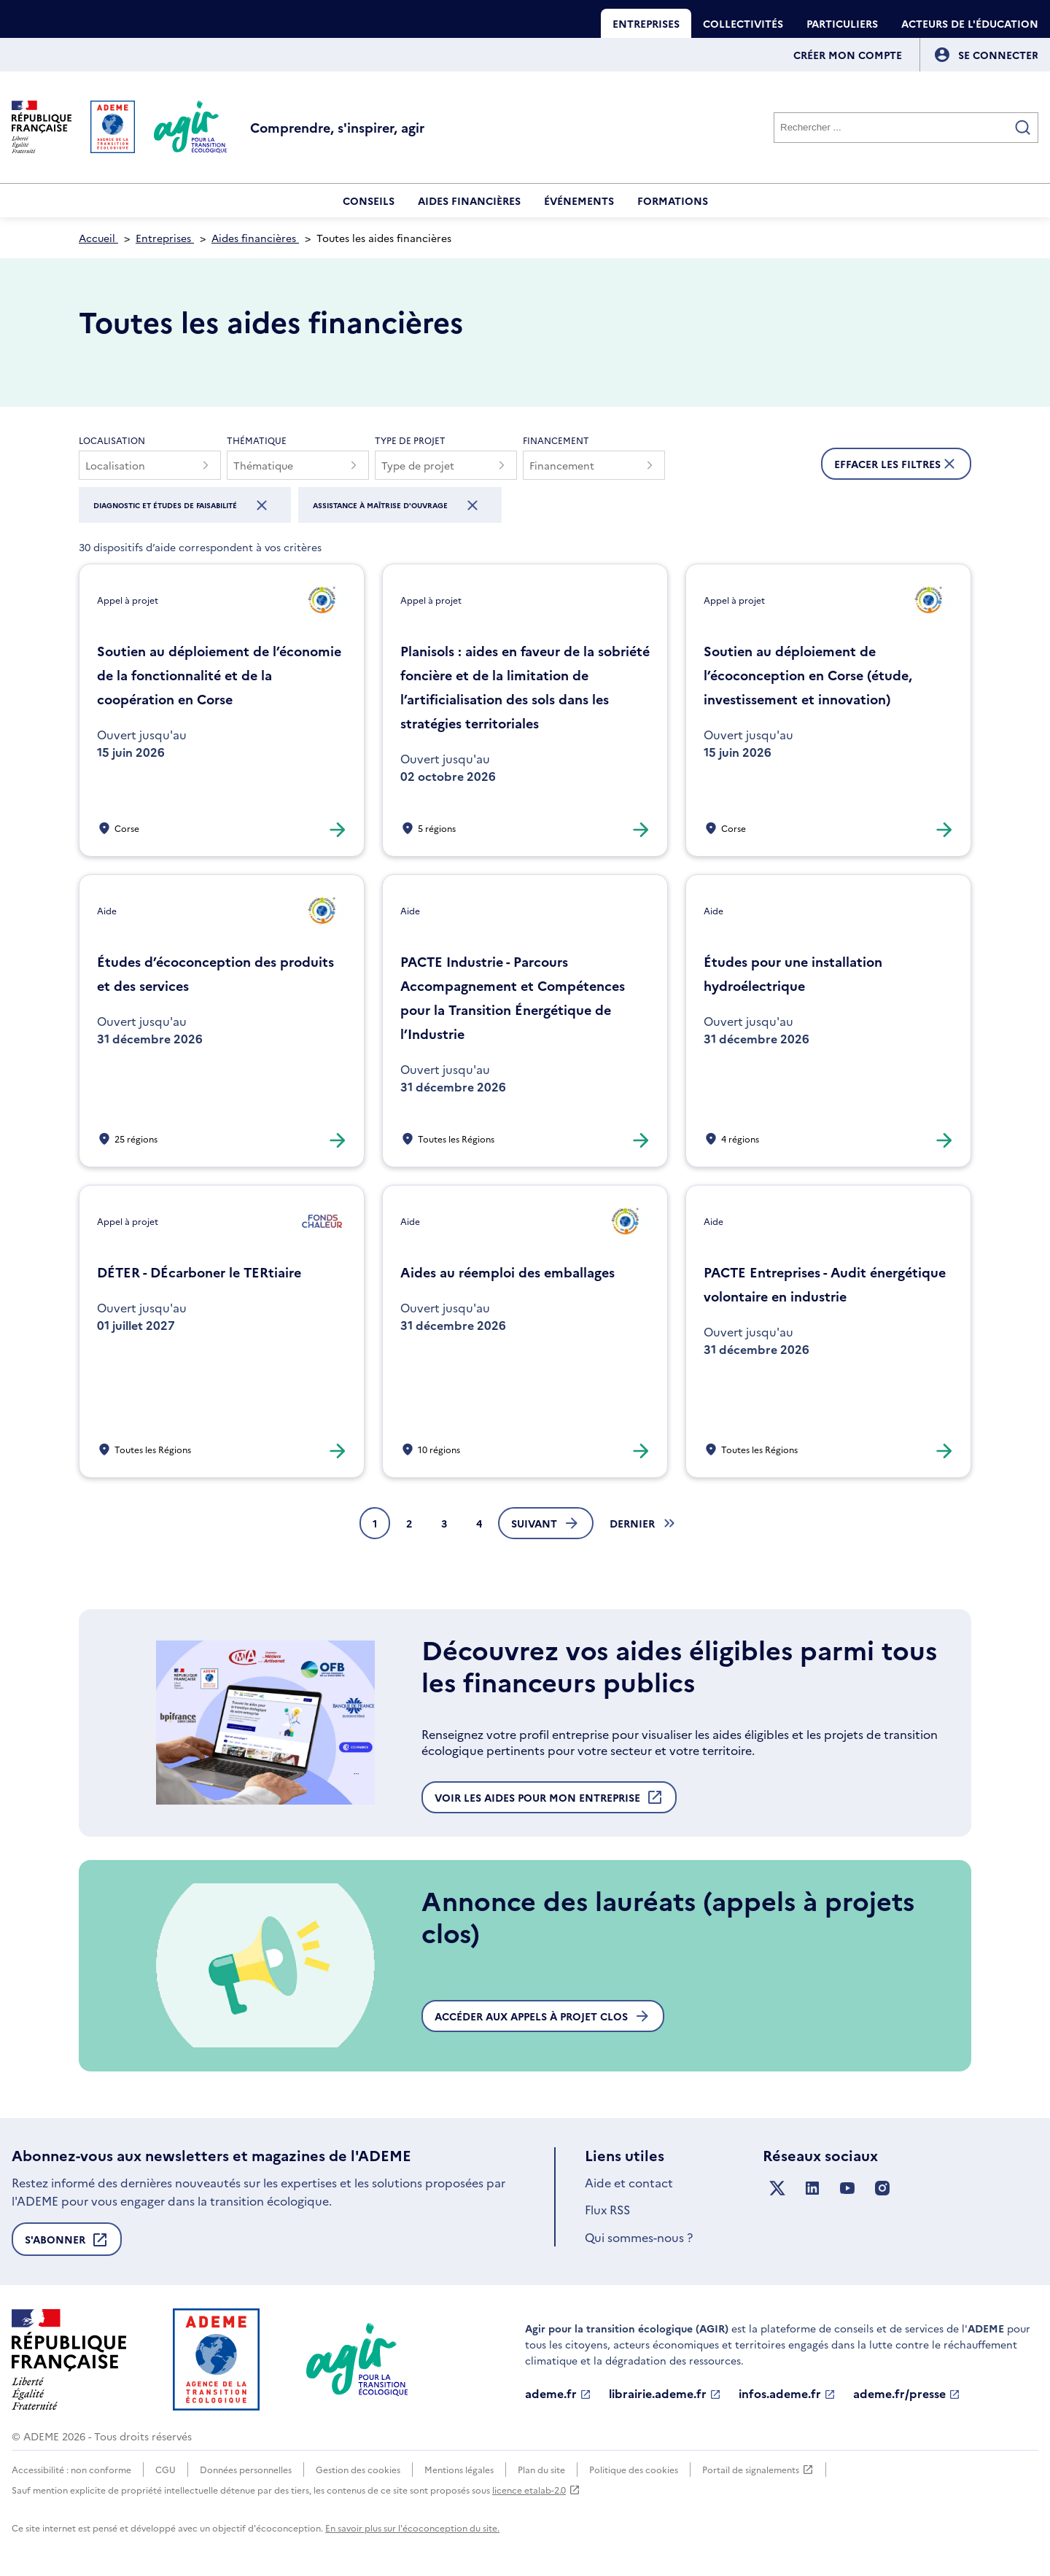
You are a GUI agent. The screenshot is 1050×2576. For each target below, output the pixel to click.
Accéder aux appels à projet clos (543, 2016)
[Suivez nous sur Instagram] (882, 2188)
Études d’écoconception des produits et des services (215, 973)
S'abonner (67, 2243)
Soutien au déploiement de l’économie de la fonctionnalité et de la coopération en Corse (219, 675)
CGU (165, 2469)
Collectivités (743, 23)
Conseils (368, 200)
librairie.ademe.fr (665, 2393)
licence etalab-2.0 (536, 2489)
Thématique (257, 440)
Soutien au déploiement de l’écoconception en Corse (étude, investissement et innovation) (808, 675)
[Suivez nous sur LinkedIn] (812, 2188)
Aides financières (469, 200)
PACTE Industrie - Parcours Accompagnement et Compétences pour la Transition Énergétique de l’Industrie (512, 997)
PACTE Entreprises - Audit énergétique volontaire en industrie (825, 1284)
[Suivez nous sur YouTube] (847, 2188)
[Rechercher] (906, 127)
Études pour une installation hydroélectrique (793, 973)
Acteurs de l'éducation (969, 23)
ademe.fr (558, 2393)
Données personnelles (246, 2469)
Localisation (112, 440)
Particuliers (842, 23)
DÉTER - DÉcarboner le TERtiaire (199, 1272)
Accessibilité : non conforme (71, 2469)
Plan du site (541, 2469)
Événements (579, 200)
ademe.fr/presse (906, 2393)
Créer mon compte (847, 55)
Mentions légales (459, 2469)
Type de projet (410, 440)
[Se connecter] (998, 54)
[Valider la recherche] (1023, 127)
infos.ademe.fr (787, 2393)
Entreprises (646, 23)
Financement (556, 440)
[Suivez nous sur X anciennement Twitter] (777, 2188)
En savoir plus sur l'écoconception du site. (412, 2527)
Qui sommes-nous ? (639, 2237)
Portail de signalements (758, 2469)
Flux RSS (607, 2209)
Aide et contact (629, 2182)
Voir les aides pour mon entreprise (549, 1801)
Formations (672, 200)
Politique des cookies (633, 2469)
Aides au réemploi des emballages (507, 1272)
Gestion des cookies (358, 2469)
